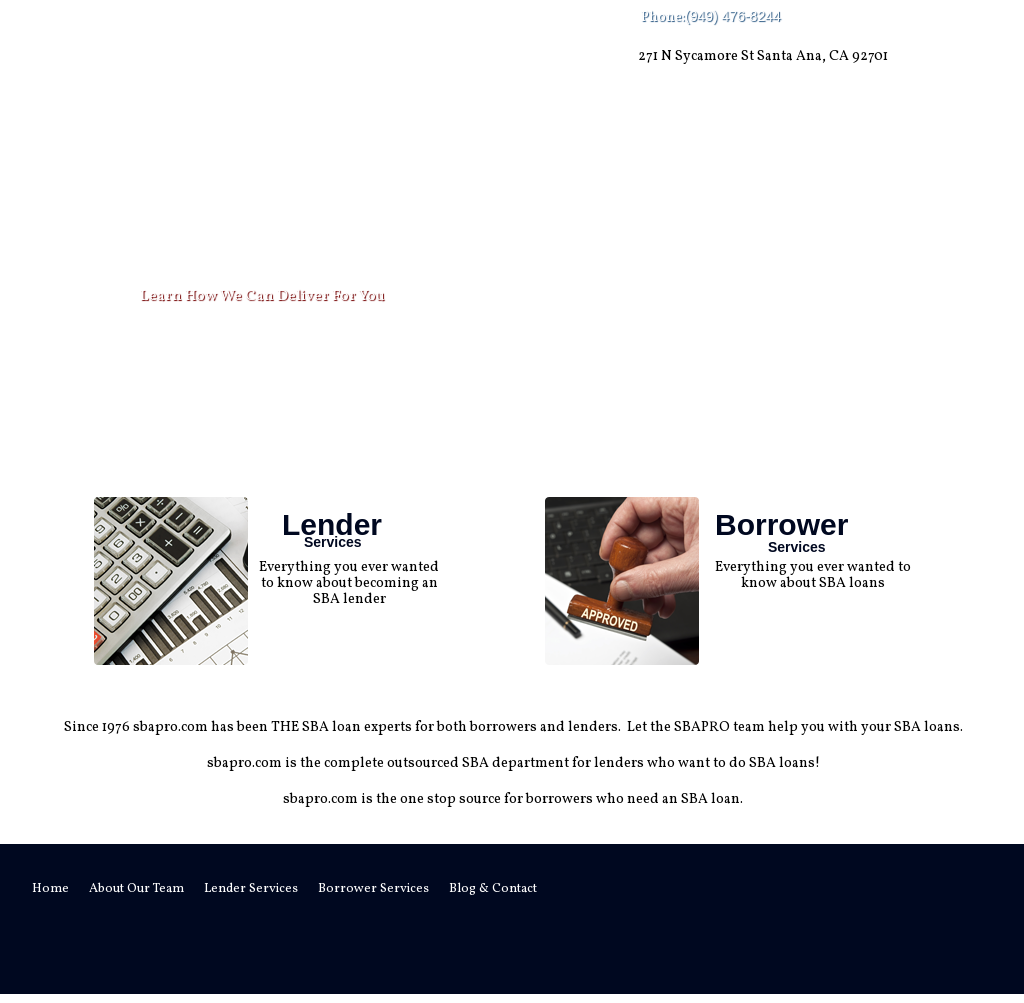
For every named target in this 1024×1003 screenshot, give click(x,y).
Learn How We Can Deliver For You (262, 296)
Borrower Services (566, 150)
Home (85, 150)
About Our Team (207, 150)
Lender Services (381, 150)
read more (347, 630)
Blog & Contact (755, 150)
